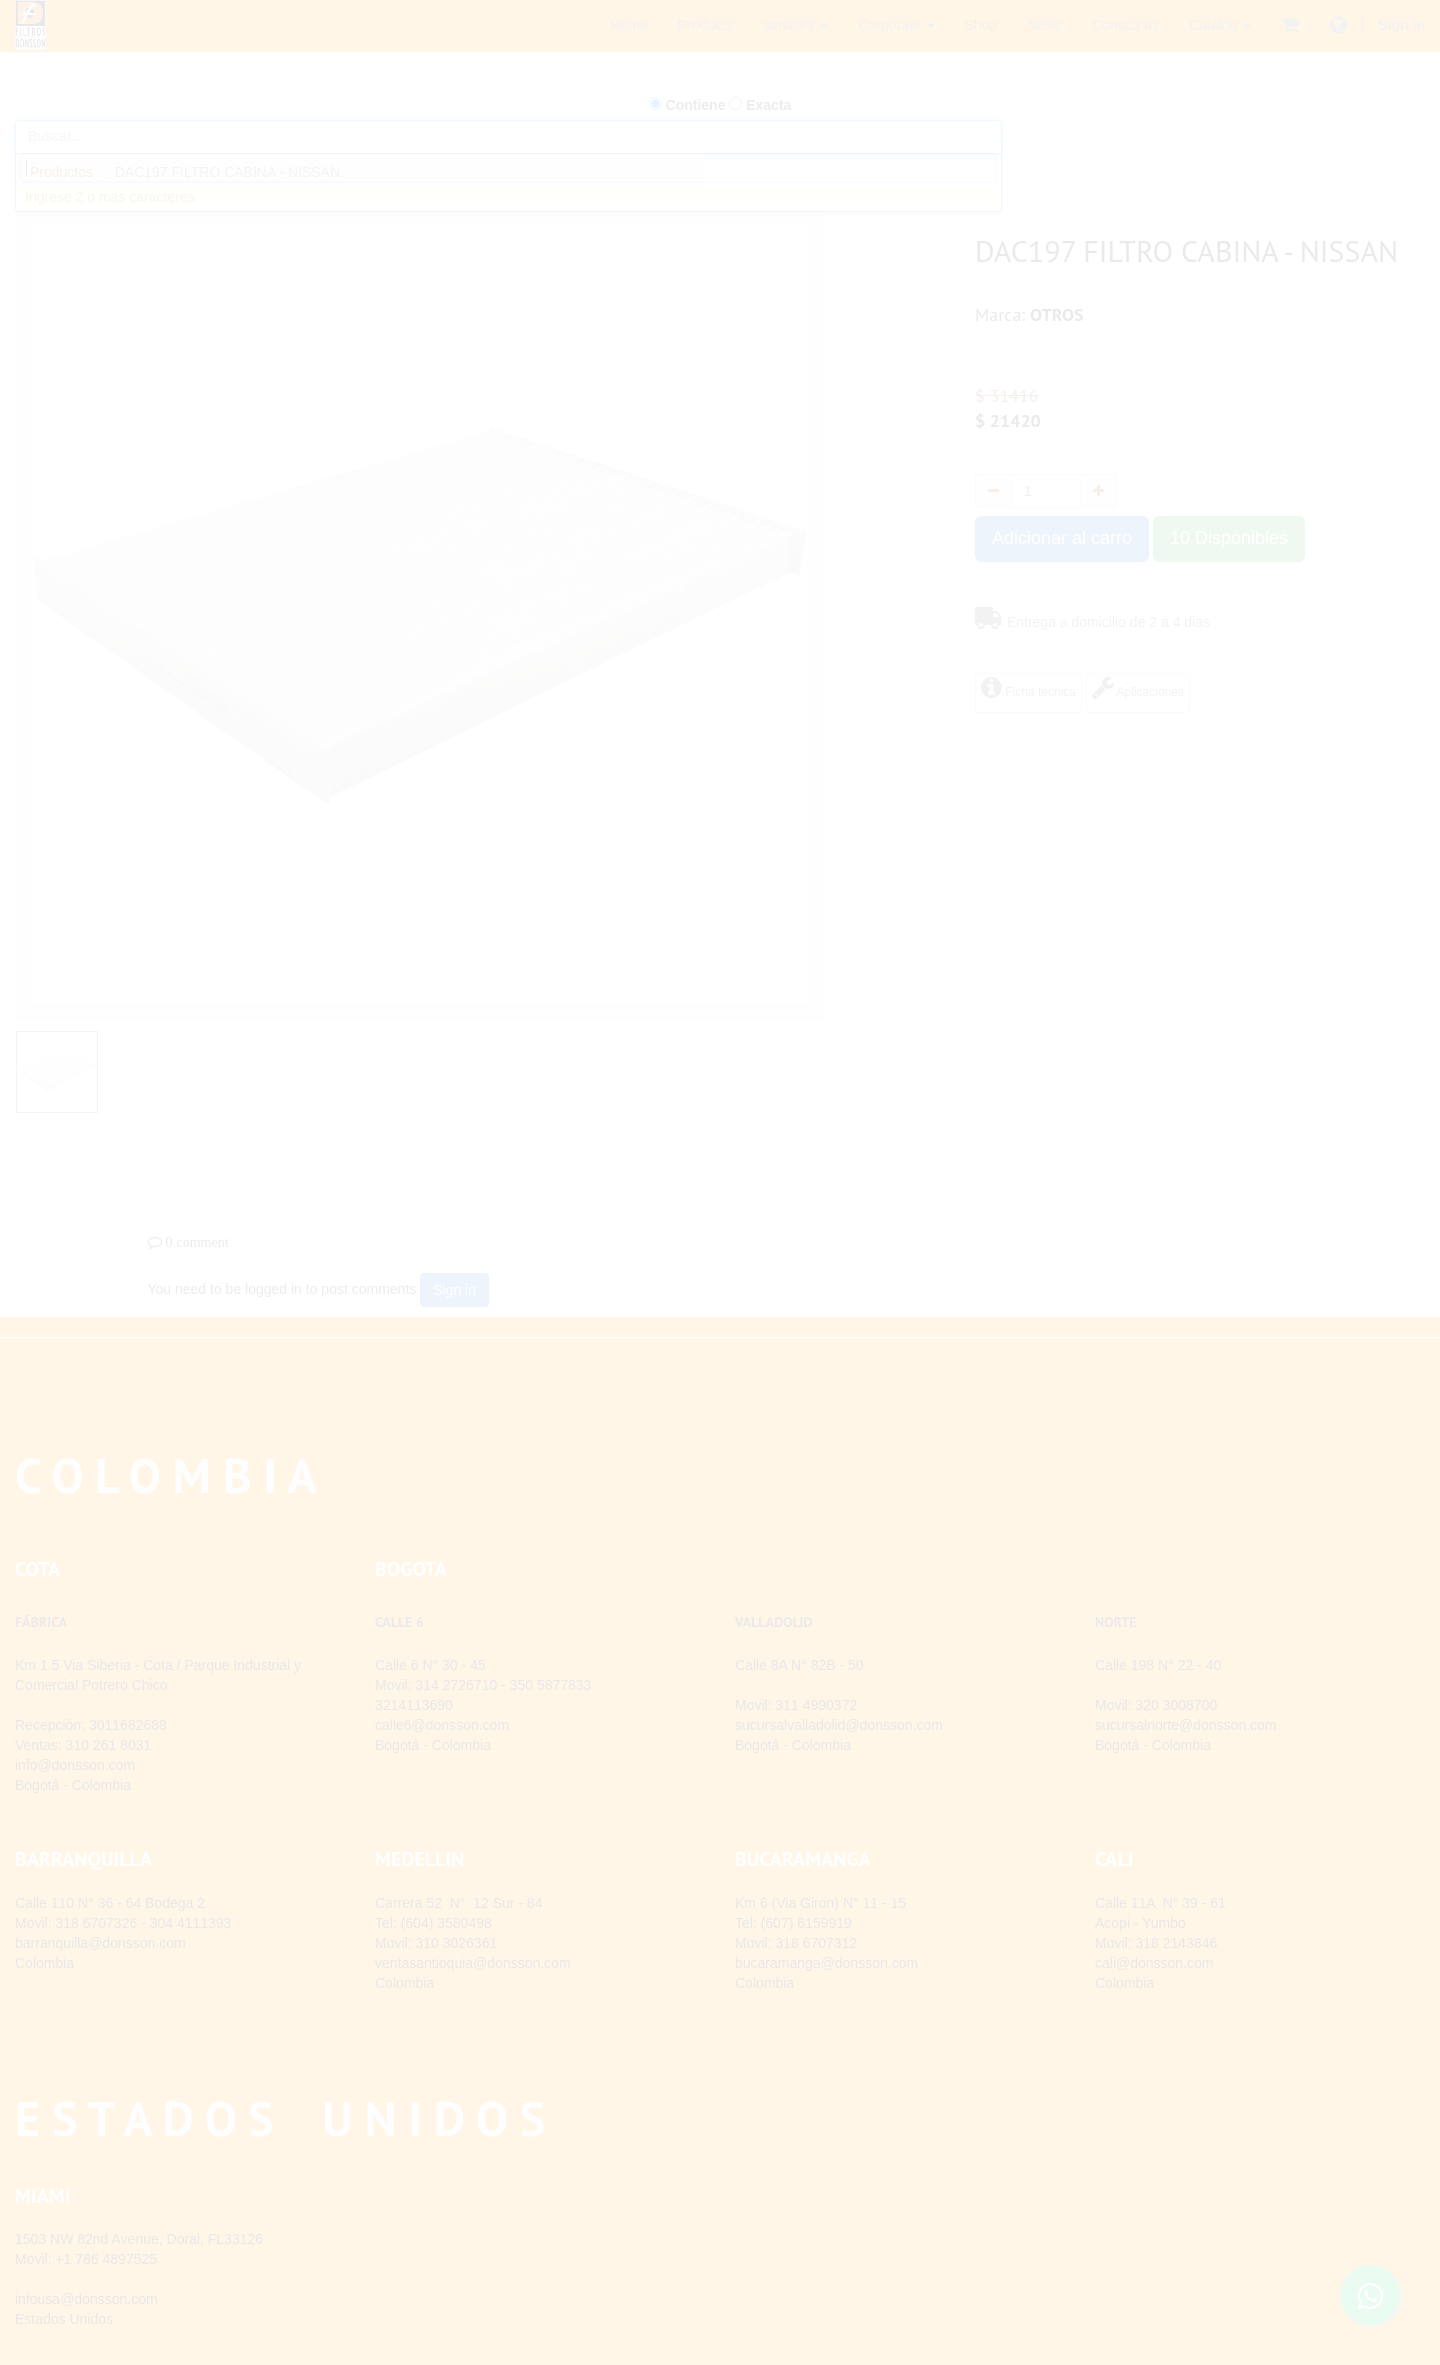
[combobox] (508, 168)
